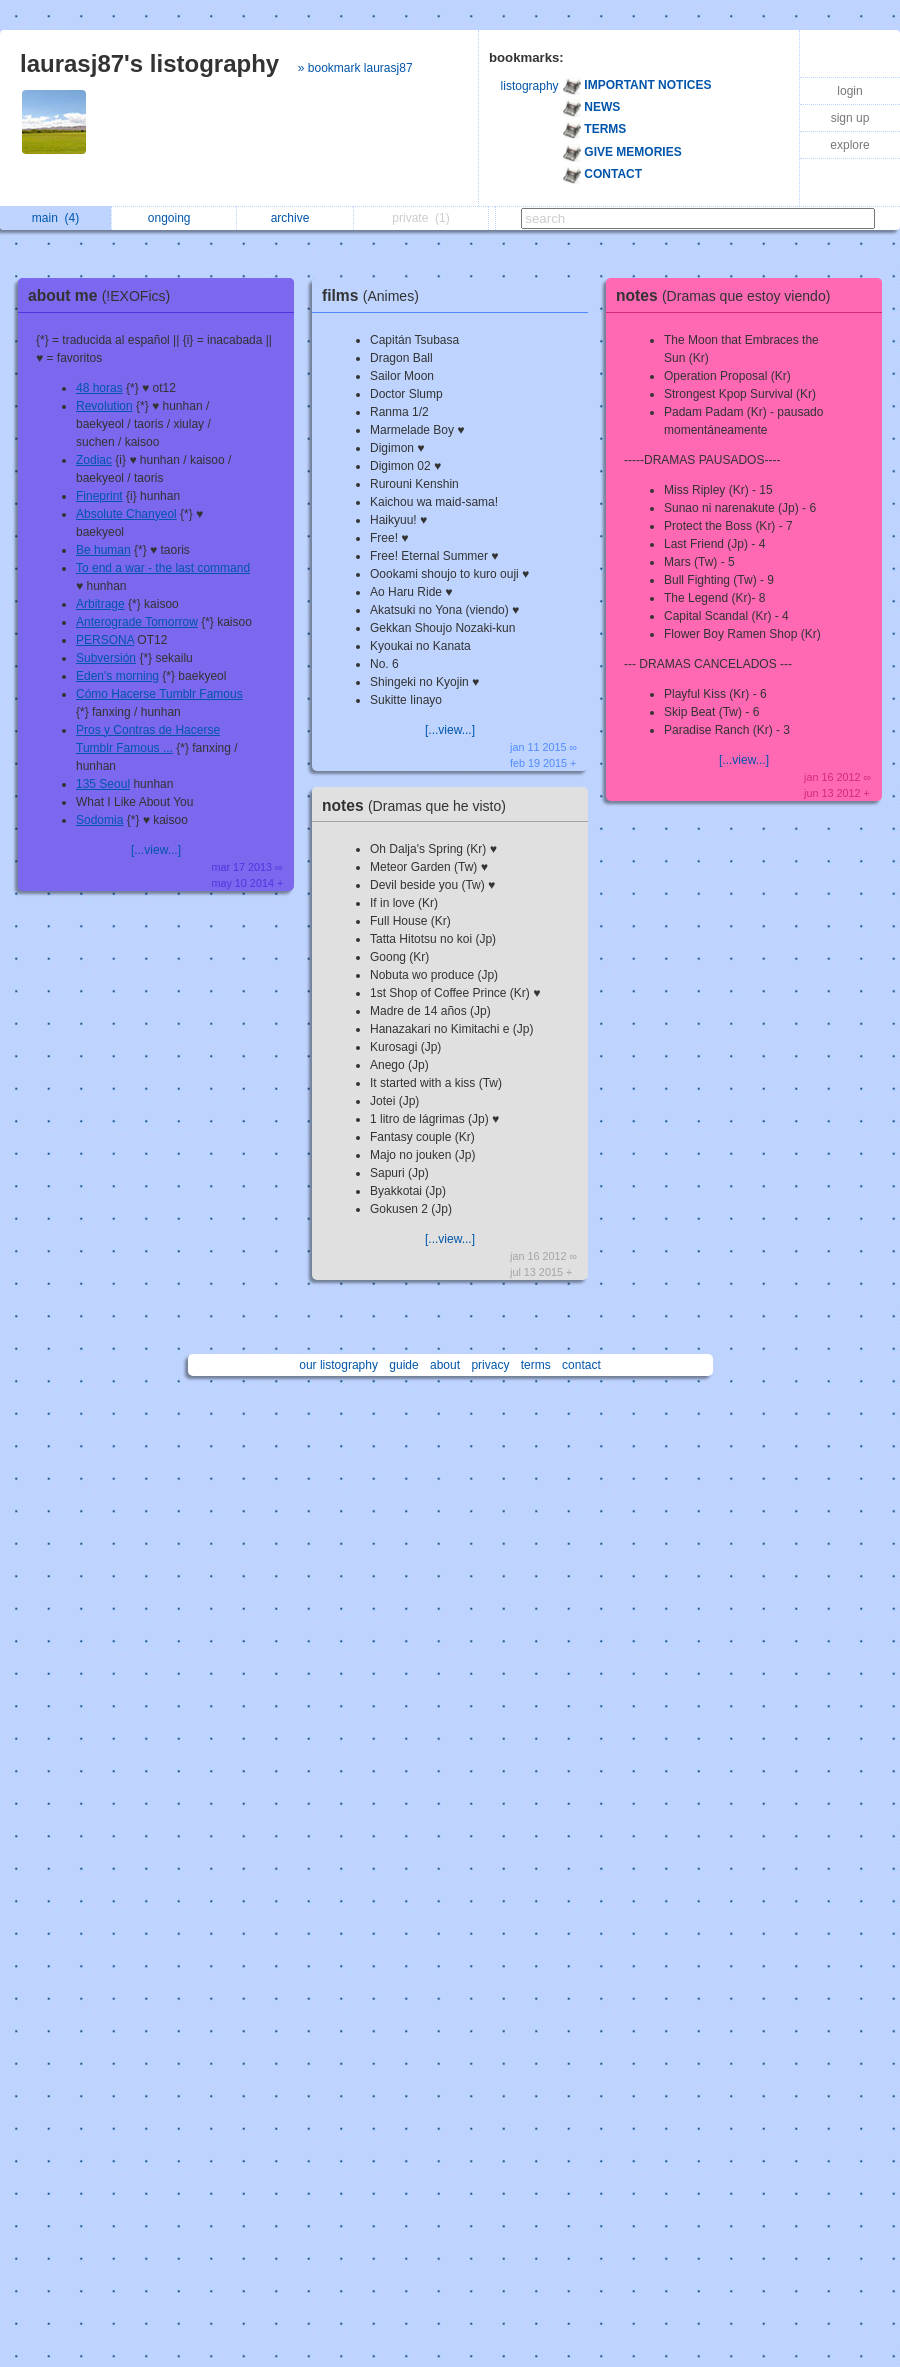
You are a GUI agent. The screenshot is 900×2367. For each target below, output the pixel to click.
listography (530, 86)
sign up (850, 118)
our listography (338, 1365)
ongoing (174, 218)
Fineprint (99, 496)
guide (403, 1365)
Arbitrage (100, 604)
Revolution (104, 406)
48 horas (99, 388)
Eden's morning (117, 676)
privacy (490, 1365)
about (445, 1365)
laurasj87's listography (149, 63)
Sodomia (99, 820)
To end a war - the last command (163, 568)
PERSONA (105, 640)
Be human (103, 550)
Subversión (106, 658)
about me (104, 295)
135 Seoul (103, 784)
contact (581, 1365)
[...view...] (156, 850)
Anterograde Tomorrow (137, 622)
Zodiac (94, 460)
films (375, 295)
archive (295, 218)
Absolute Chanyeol (126, 514)
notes (419, 805)
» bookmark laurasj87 (355, 68)
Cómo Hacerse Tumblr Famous (159, 694)
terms (536, 1365)
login (849, 91)
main (55, 218)
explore (849, 145)
